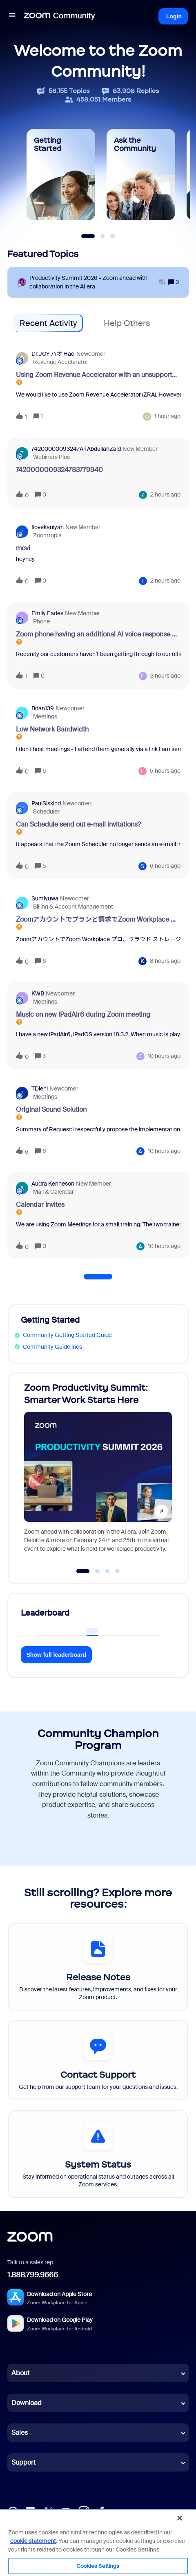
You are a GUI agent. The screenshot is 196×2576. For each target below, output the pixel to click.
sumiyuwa (44, 898)
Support (23, 2462)
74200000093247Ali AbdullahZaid (76, 449)
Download (26, 2403)
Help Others (127, 323)
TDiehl (39, 1088)
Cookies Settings (97, 2566)
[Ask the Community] (141, 174)
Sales (19, 2432)
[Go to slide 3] (107, 1571)
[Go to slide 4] (117, 1571)
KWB (37, 993)
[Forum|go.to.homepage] (60, 16)
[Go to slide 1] (83, 1571)
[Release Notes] (98, 1967)
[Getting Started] (61, 174)
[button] (12, 16)
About (20, 2373)
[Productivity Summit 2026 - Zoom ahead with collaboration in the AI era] (97, 282)
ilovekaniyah (47, 527)
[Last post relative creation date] (167, 416)
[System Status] (98, 2154)
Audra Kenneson (52, 1183)
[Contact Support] (98, 2060)
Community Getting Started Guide (67, 1335)
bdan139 (42, 708)
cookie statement (33, 2541)
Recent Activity (48, 323)
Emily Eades (47, 613)
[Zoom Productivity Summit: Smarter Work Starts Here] (98, 1470)
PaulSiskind (46, 803)
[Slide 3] (112, 236)
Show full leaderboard (56, 1655)
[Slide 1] (88, 236)
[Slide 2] (102, 236)
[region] (98, 2542)
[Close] (179, 2518)
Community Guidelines (52, 1346)
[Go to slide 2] (97, 1571)
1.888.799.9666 (32, 2275)
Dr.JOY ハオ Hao (53, 354)
